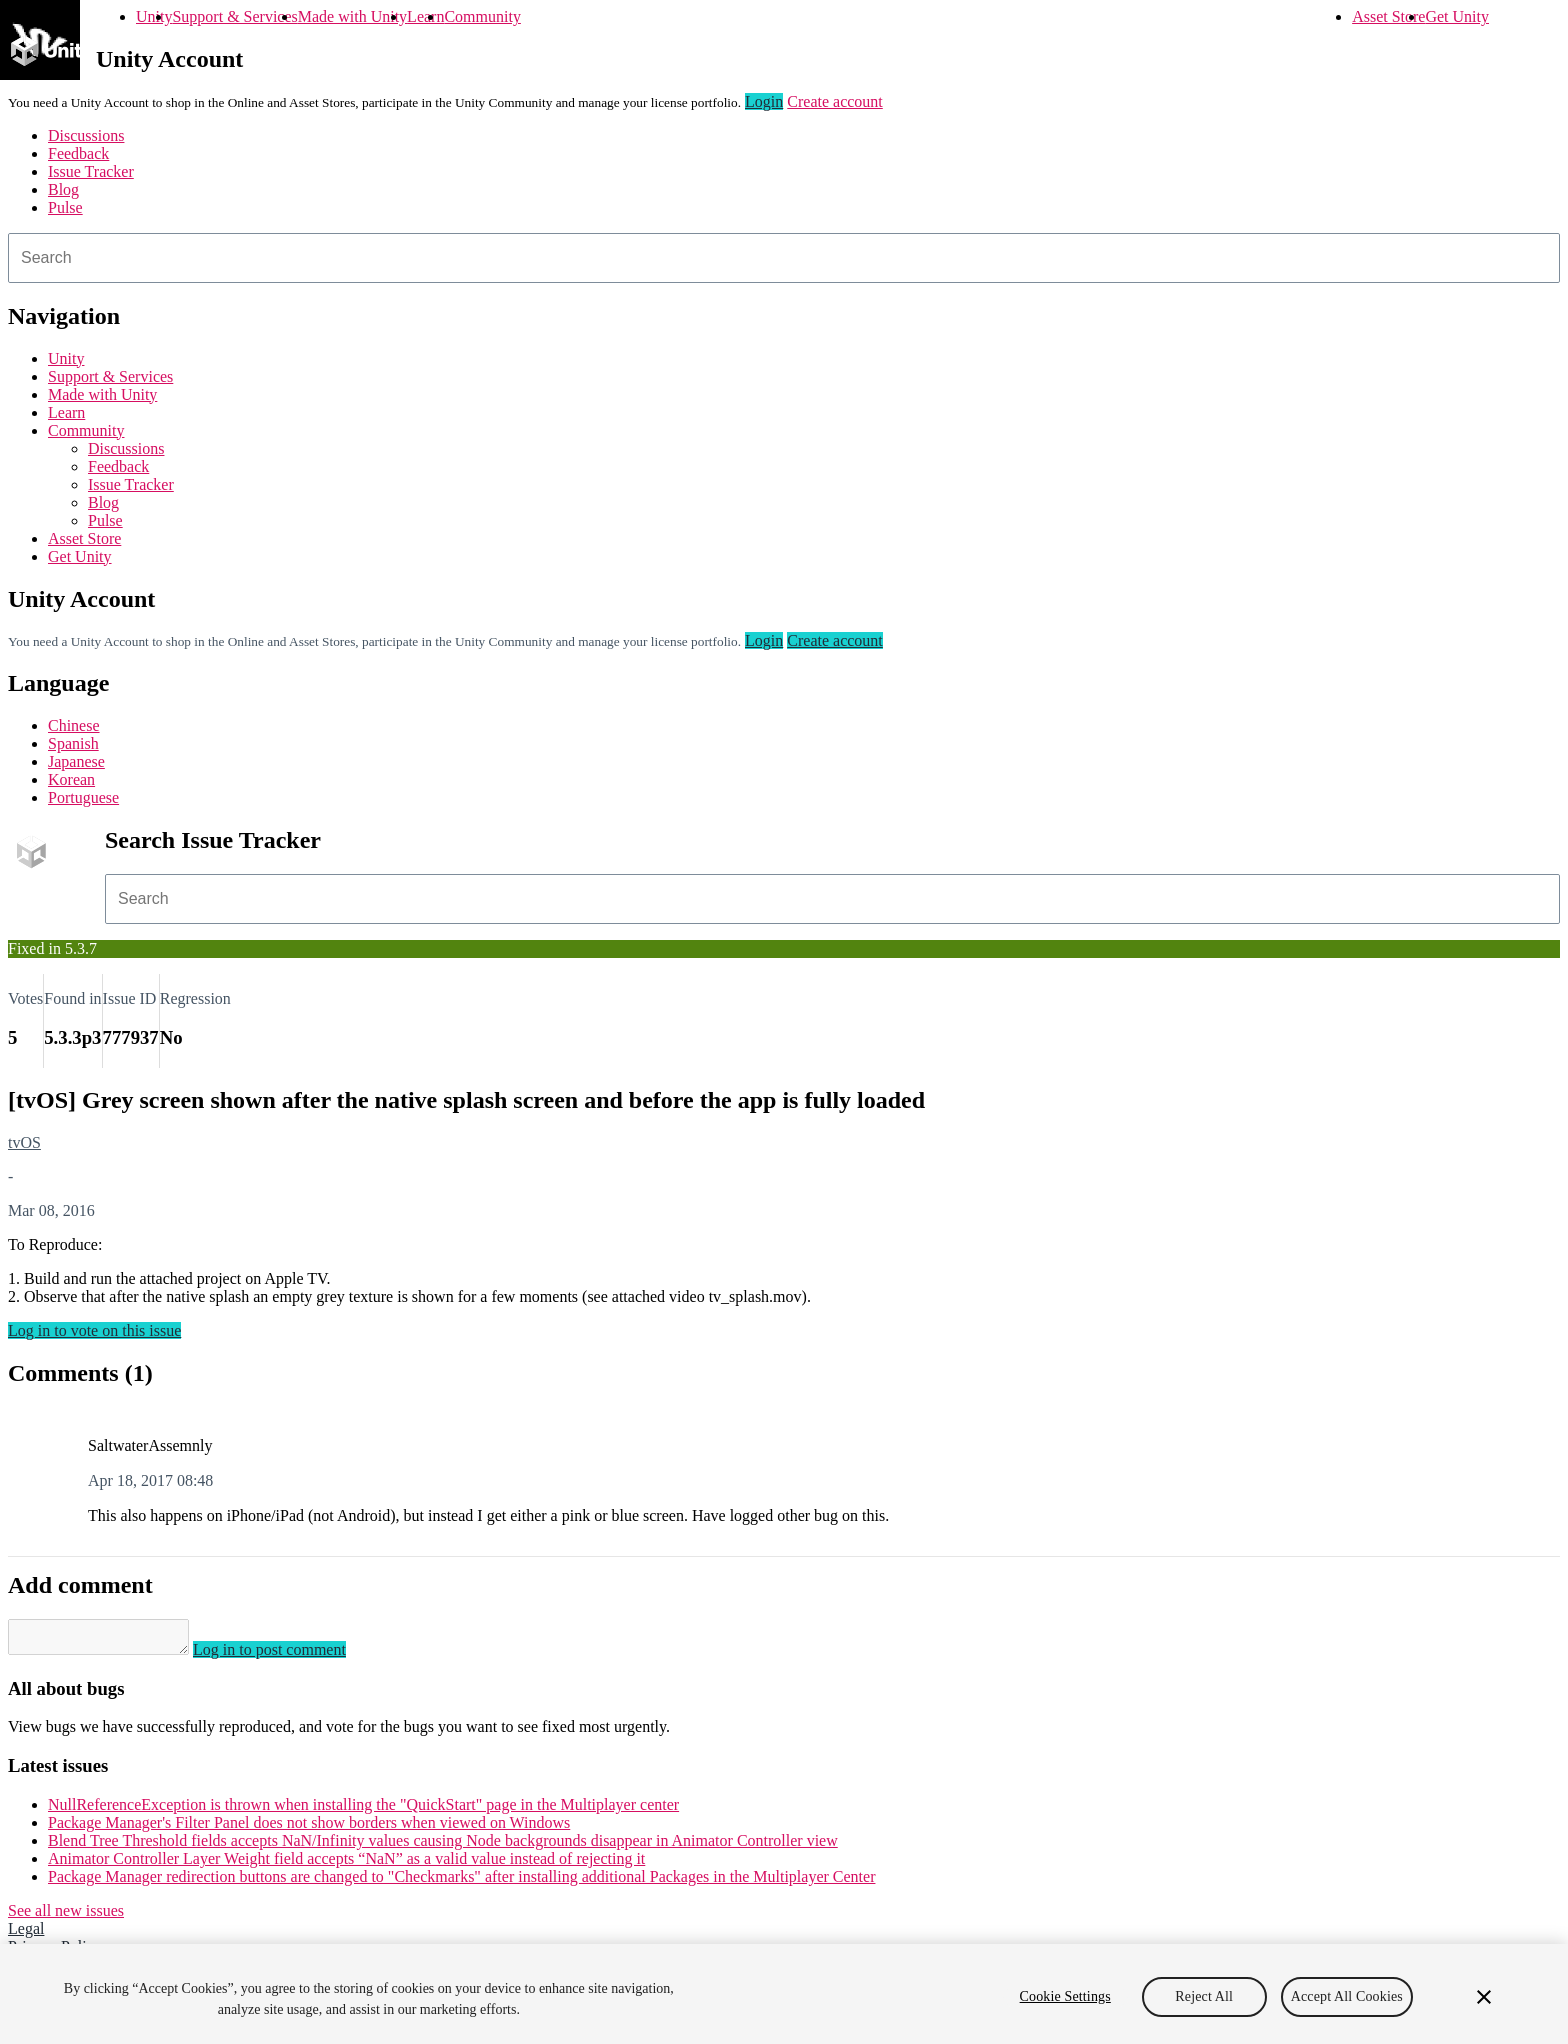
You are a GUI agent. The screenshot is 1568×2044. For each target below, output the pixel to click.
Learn (425, 16)
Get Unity (1457, 16)
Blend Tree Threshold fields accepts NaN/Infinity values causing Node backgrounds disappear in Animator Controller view (443, 1846)
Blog (63, 189)
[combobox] (784, 258)
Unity (154, 16)
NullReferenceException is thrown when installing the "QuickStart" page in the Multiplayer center (363, 1810)
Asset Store (1388, 16)
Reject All (1204, 1996)
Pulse (65, 207)
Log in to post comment (289, 1655)
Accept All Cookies (1347, 1996)
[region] (784, 1994)
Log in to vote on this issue (94, 1330)
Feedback (78, 153)
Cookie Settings (1065, 1996)
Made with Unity (352, 16)
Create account (835, 101)
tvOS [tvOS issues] (24, 1142)
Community (482, 16)
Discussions (86, 135)
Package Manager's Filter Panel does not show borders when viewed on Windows (309, 1828)
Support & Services (234, 16)
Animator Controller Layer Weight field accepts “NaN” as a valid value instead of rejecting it (346, 1864)
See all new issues (66, 1916)
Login (764, 101)
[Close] (1484, 1997)
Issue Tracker (91, 171)
